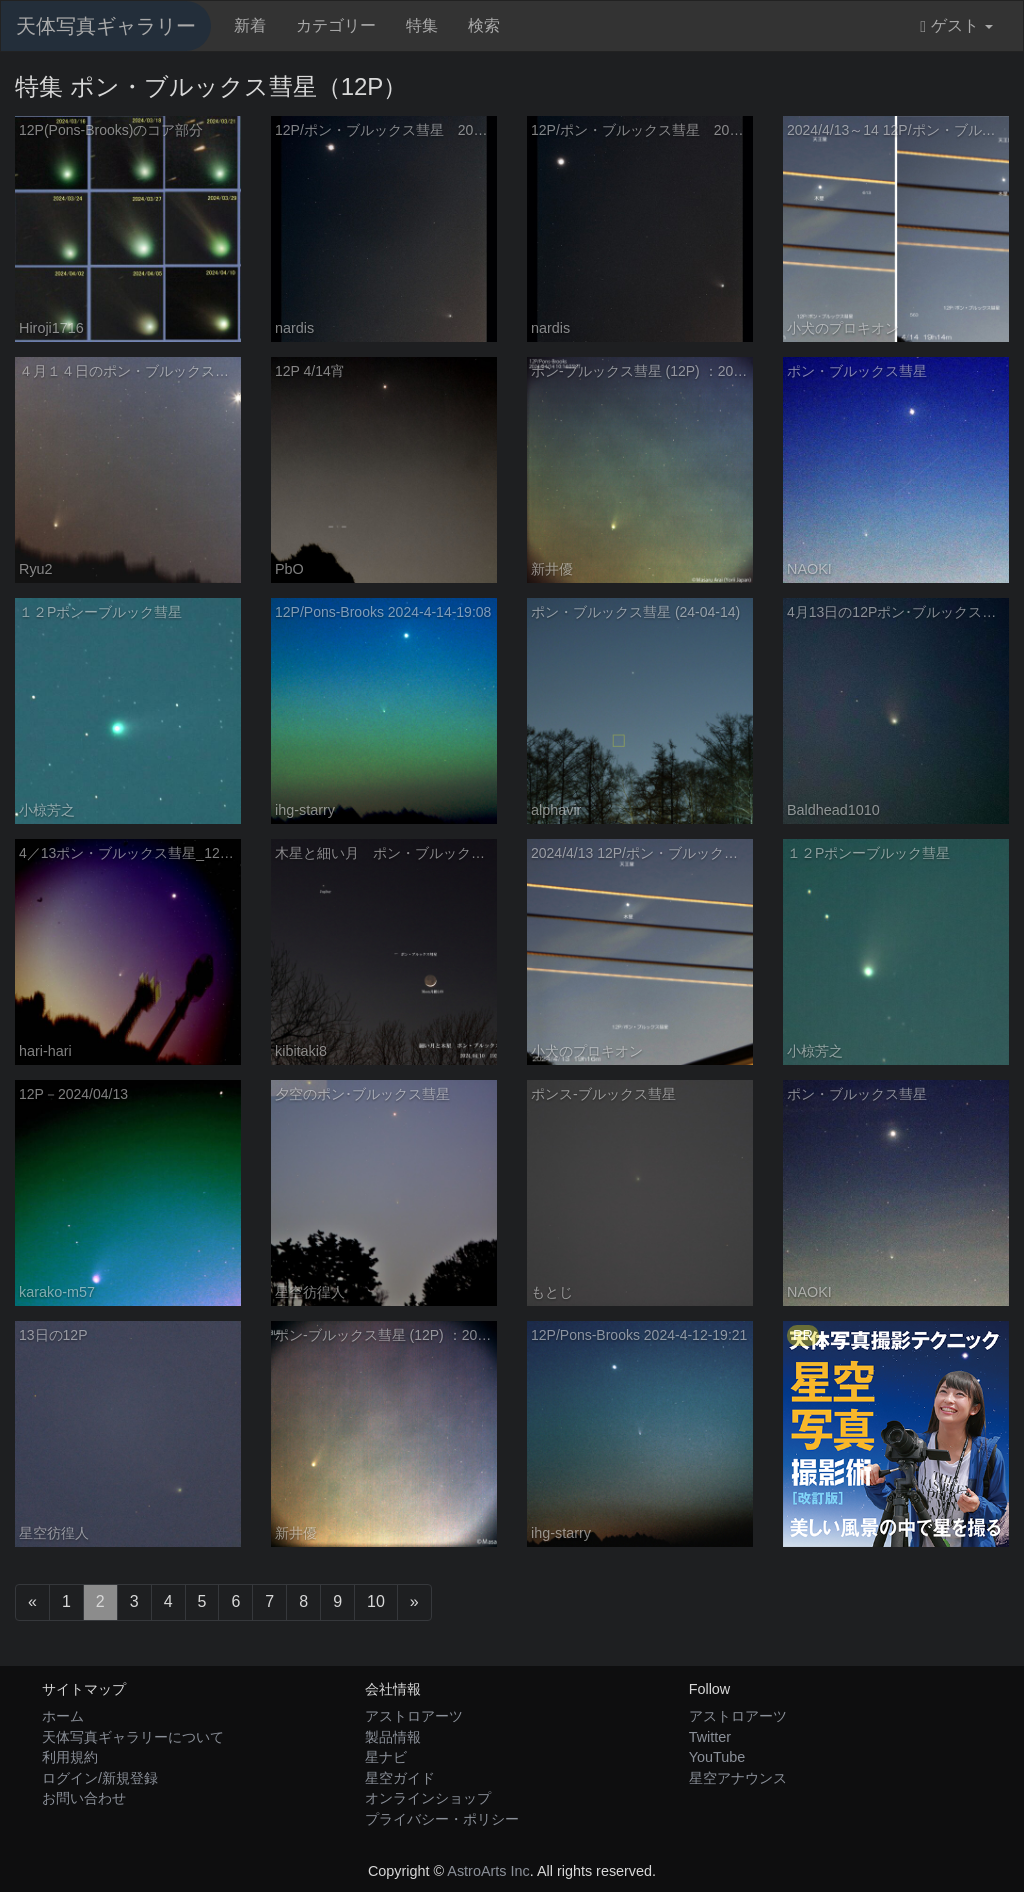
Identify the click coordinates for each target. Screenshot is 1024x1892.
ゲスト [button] (956, 26)
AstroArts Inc (488, 1871)
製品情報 (393, 1737)
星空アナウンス (738, 1778)
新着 (250, 25)
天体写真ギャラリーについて (133, 1737)
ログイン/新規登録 (100, 1778)
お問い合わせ (84, 1798)
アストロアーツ (414, 1716)
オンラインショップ (428, 1798)
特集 (422, 25)
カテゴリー (336, 25)
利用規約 (70, 1757)
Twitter (710, 1737)
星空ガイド (400, 1778)
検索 (484, 25)
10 (376, 1601)
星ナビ (386, 1757)
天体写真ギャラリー (106, 26)
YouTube (717, 1757)
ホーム (63, 1716)
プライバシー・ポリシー (442, 1819)
